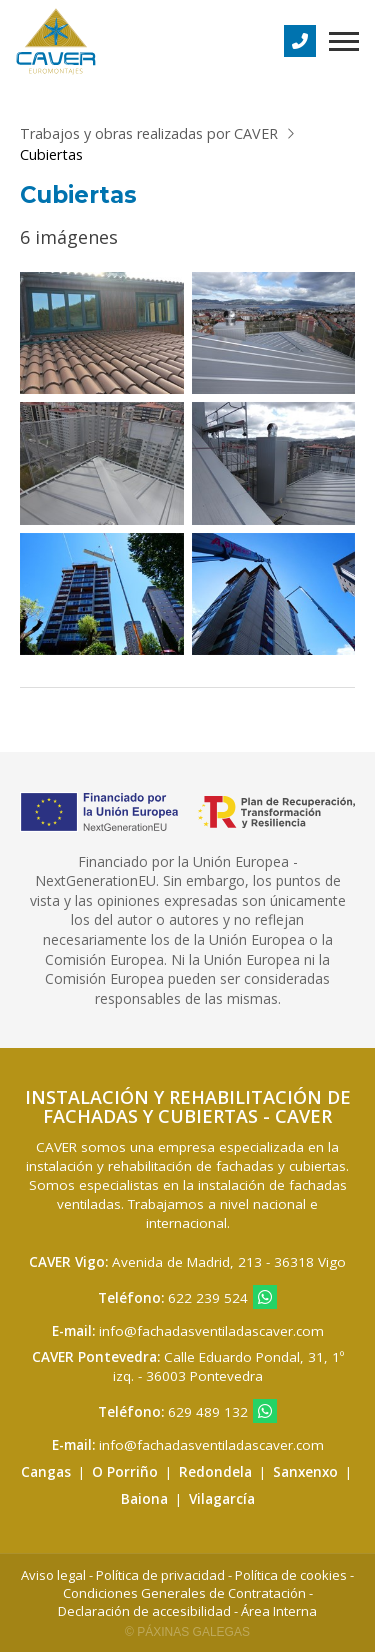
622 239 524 (208, 1298)
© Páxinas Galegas (187, 1632)
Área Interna (279, 1611)
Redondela (215, 1472)
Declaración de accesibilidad (144, 1611)
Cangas (46, 1472)
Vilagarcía (222, 1499)
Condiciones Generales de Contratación (184, 1593)
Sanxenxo (305, 1472)
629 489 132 (208, 1412)
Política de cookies (291, 1575)
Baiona (144, 1499)
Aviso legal (53, 1575)
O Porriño (125, 1472)
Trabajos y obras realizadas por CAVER (149, 133)
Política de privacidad (160, 1575)
